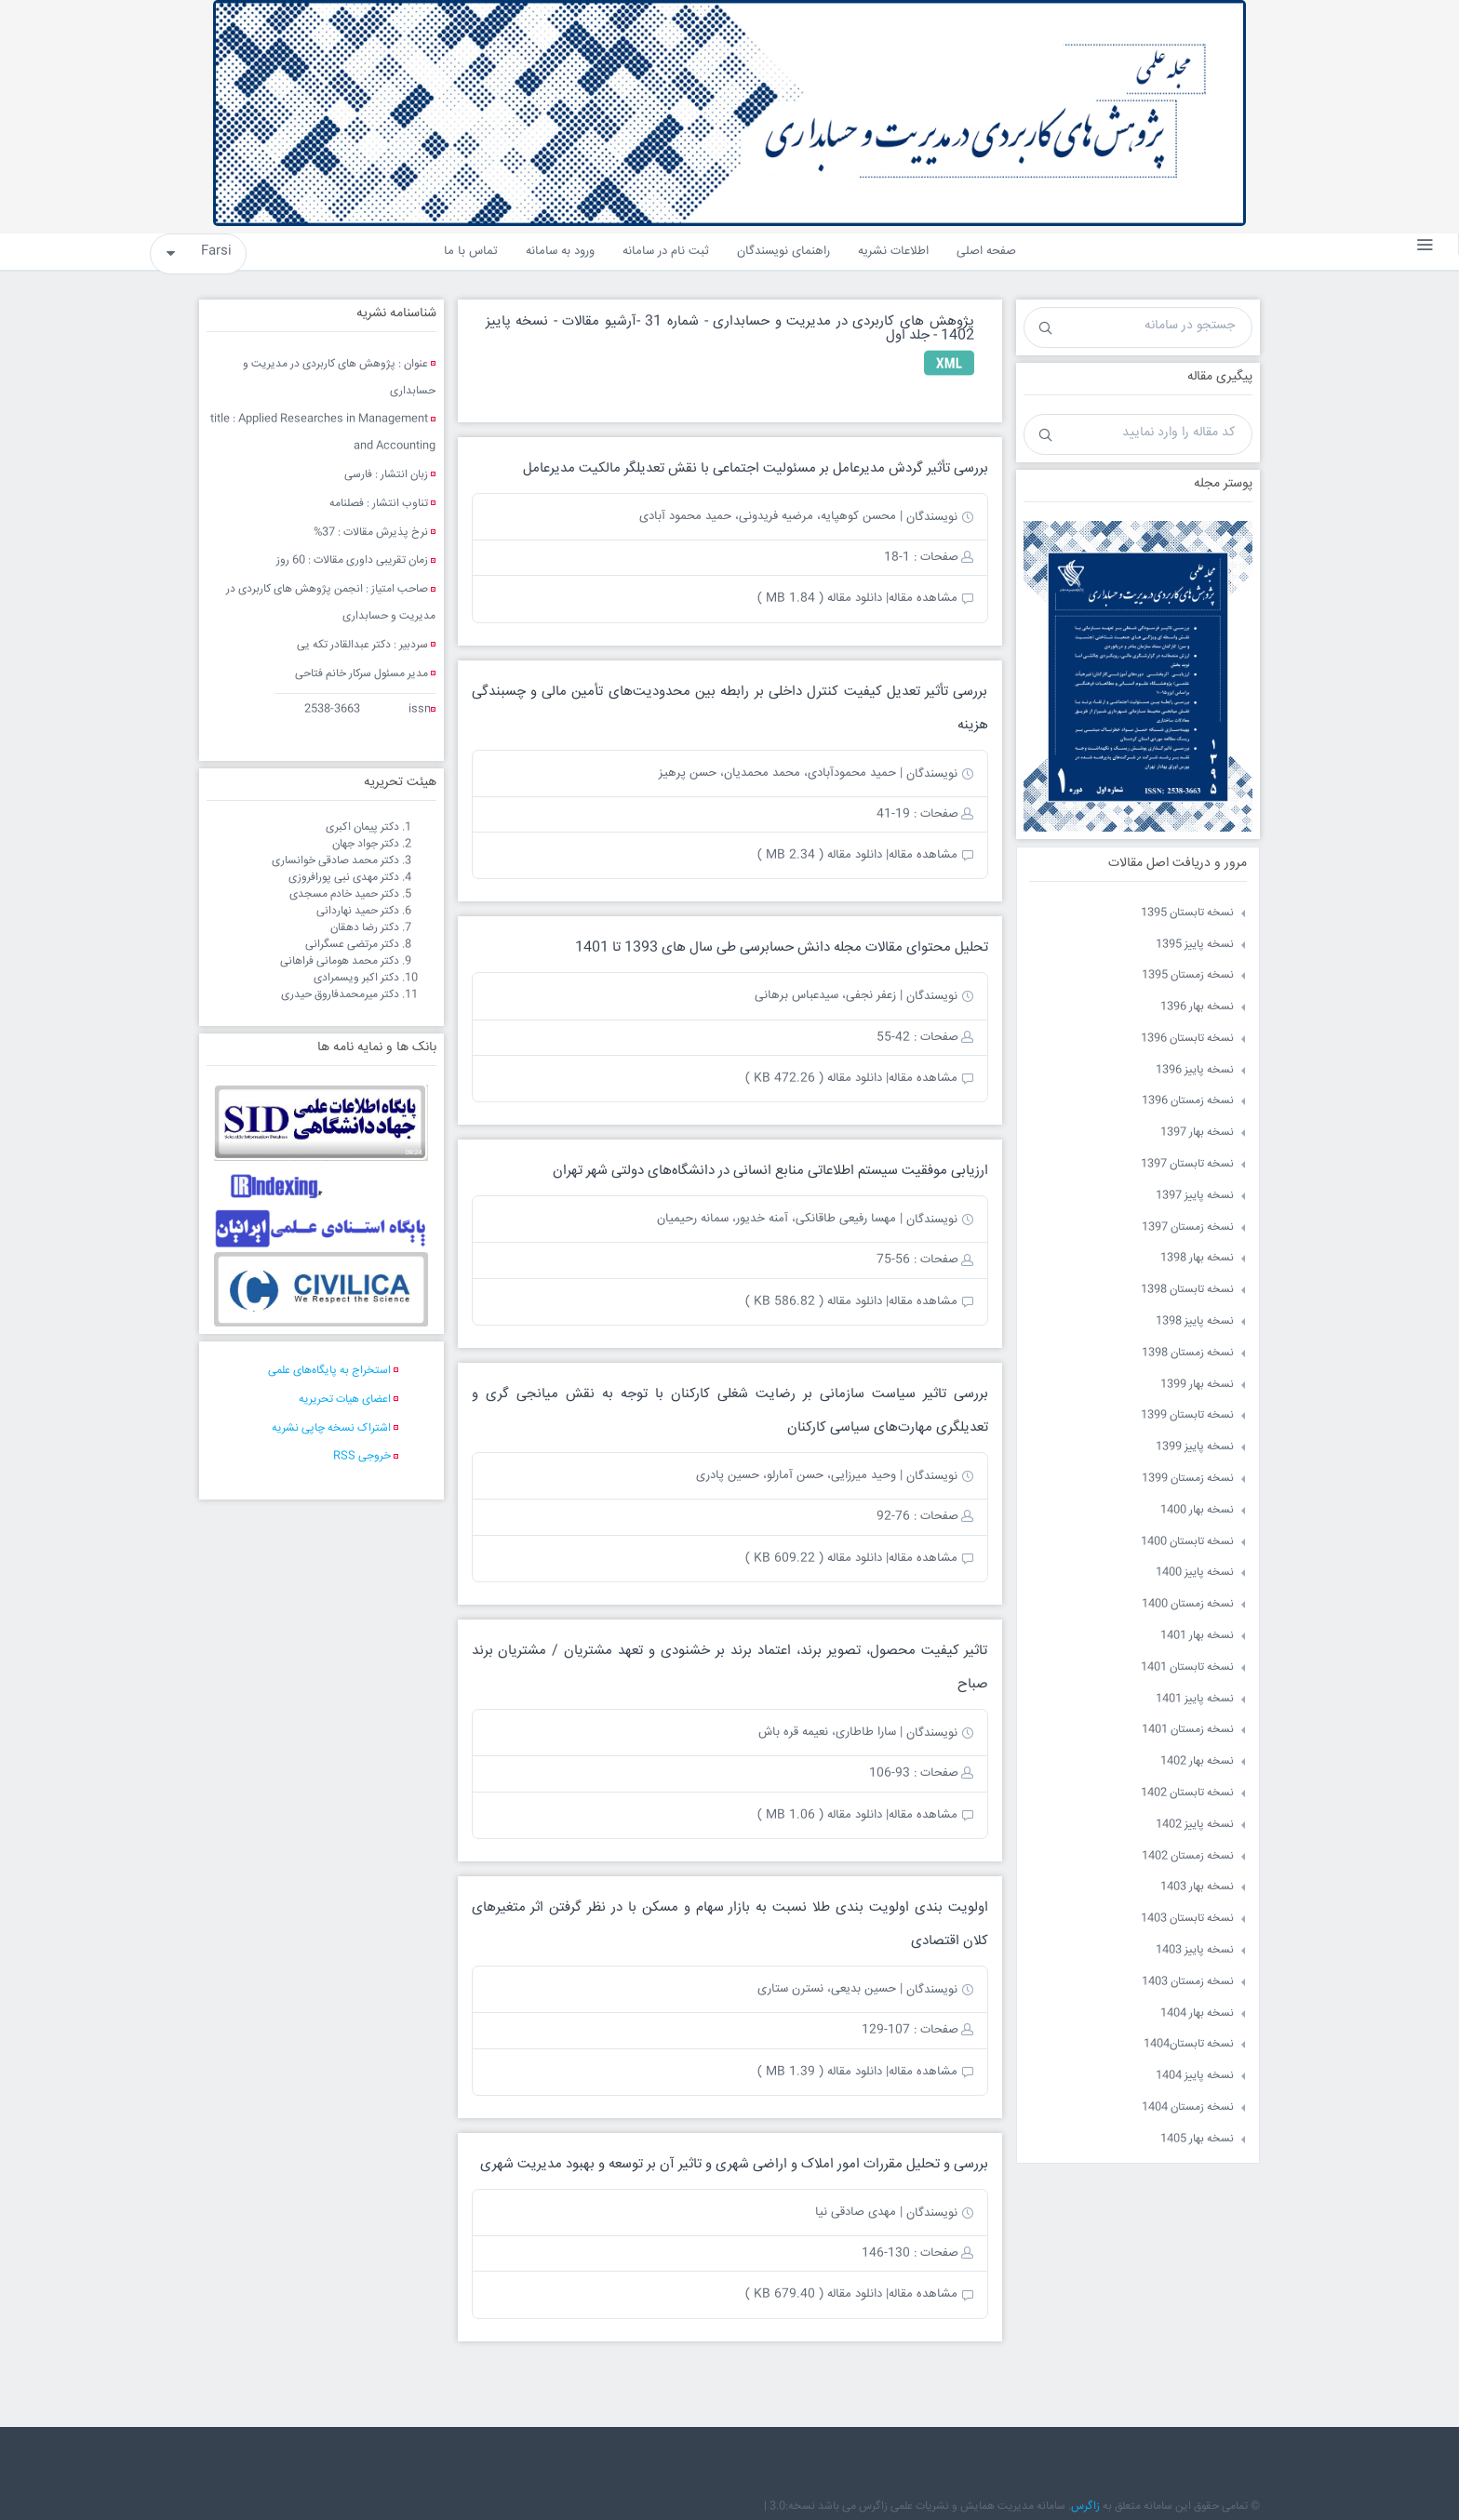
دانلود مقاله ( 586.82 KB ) (813, 1301)
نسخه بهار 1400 (1197, 1510)
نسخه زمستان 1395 (1188, 975)
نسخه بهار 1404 (1197, 2013)
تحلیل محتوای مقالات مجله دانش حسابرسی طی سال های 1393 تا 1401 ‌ (779, 947)
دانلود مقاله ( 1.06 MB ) (819, 1815)
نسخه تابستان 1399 (1187, 1415)
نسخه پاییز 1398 (1195, 1321)
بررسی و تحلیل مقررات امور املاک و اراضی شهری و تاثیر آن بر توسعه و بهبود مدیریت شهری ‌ (732, 2164)
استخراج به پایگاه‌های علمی (329, 1371)
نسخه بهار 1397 (1197, 1132)
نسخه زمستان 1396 (1188, 1101)
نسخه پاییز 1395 (1195, 944)
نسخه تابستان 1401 (1187, 1667)
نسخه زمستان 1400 (1188, 1604)
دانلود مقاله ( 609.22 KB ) (813, 1558)
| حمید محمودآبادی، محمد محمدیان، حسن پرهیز (781, 773)
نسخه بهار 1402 (1197, 1761)
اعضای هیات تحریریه (345, 1399)
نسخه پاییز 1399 (1195, 1447)
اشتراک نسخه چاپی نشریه (331, 1428)
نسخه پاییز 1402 (1195, 1824)
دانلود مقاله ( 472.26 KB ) (813, 1078)
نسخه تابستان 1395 (1187, 913)
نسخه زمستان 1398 (1188, 1353)
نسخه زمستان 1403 (1188, 1982)
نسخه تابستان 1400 (1187, 1542)
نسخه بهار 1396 (1197, 1007)
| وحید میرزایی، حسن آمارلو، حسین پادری (799, 1475)
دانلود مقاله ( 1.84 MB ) (819, 598)
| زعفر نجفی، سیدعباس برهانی (829, 995)
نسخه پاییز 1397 (1195, 1196)
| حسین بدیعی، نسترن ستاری (830, 1989)
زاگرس (1085, 2506)
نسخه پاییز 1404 (1195, 2076)
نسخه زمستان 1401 (1188, 1730)
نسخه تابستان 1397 (1187, 1164)
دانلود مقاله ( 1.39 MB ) (819, 2071)
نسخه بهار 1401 (1197, 1636)
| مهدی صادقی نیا (859, 2212)
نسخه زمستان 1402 (1188, 1856)
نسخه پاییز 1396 (1195, 1070)
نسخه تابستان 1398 (1187, 1290)
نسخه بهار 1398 (1197, 1258)
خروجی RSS (362, 1456)
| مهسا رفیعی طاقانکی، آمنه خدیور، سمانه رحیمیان (780, 1218)
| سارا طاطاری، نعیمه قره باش (830, 1732)
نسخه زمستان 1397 (1188, 1227)
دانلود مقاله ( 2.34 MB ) (819, 855)
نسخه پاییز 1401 (1195, 1699)
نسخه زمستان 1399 (1188, 1478)
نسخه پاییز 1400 (1195, 1572)
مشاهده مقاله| (921, 598)
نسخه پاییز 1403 (1195, 1950)
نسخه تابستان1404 (1189, 2044)
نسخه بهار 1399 (1197, 1384)
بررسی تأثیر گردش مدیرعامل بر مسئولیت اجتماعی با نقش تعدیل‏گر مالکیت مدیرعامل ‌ (753, 468)
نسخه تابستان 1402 (1187, 1793)
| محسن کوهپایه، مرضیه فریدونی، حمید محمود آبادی (771, 516)
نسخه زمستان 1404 (1188, 2107)
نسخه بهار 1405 (1197, 2139)
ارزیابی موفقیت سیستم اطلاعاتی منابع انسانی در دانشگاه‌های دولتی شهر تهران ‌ (768, 1170)
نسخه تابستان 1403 (1187, 1918)
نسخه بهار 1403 (1197, 1887)
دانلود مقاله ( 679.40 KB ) (813, 2294)
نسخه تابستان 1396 (1187, 1038)
